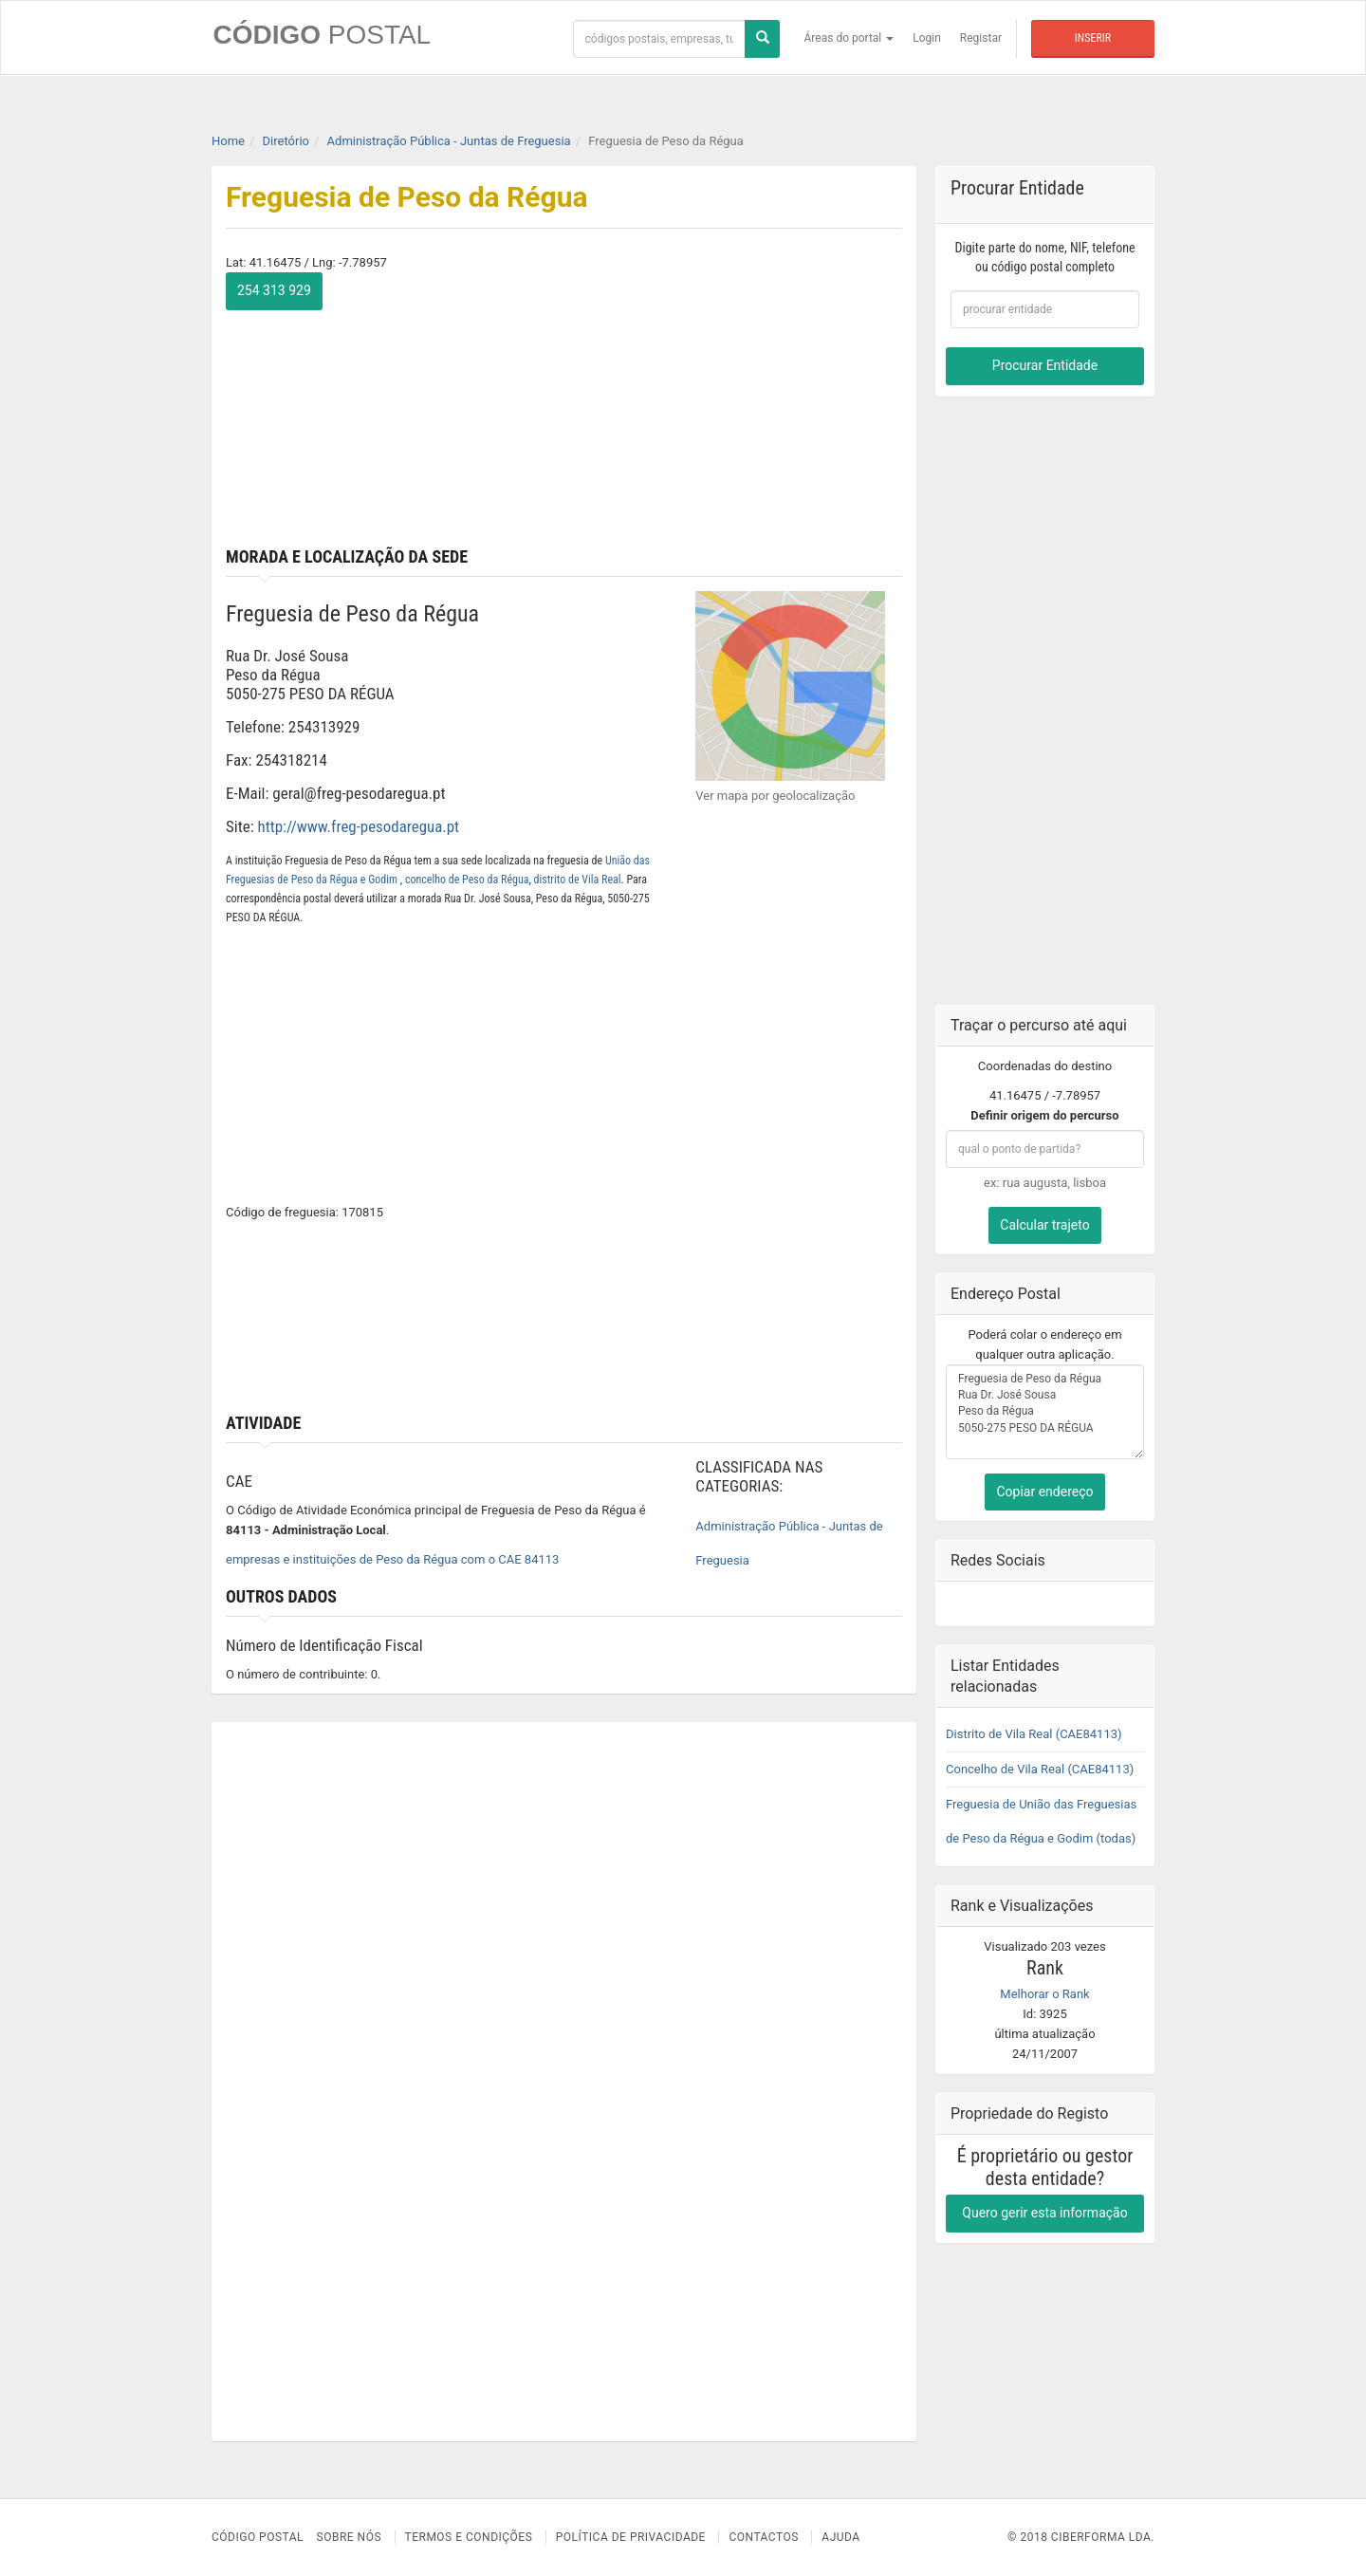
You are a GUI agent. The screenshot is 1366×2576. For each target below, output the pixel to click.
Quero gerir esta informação (1044, 2211)
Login (927, 38)
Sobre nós (349, 2537)
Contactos (763, 2537)
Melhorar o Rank (1044, 1993)
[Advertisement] (741, 405)
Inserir (1093, 38)
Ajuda (840, 2537)
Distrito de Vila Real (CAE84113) (1034, 1733)
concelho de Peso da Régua (467, 878)
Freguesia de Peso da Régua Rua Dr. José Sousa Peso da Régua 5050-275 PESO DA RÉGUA (1045, 1410)
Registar (981, 38)
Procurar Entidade (1045, 365)
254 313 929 (274, 290)
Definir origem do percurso (1044, 1114)
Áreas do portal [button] (849, 38)
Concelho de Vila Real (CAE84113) (1040, 1768)
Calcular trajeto (1044, 1224)
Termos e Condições (469, 2537)
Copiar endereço (1044, 1490)
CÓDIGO (321, 34)
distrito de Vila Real (577, 878)
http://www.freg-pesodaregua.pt (359, 826)
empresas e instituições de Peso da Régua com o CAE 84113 (392, 1559)
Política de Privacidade (631, 2537)
